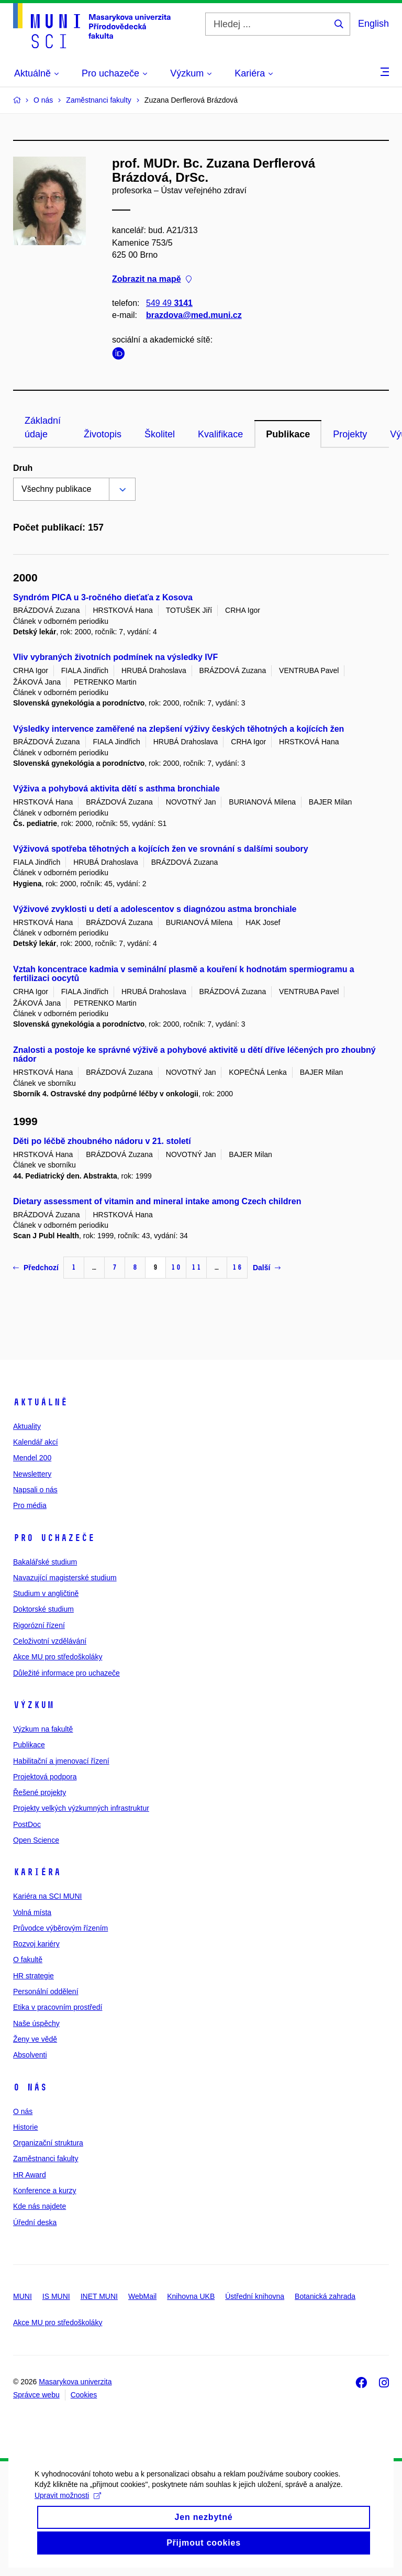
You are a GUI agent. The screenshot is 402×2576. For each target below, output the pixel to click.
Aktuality (27, 1426)
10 (176, 1267)
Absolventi (30, 2055)
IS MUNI (56, 2296)
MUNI (22, 2296)
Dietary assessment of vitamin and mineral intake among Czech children (157, 1201)
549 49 (169, 303)
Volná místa (32, 1912)
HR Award (29, 2175)
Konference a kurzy (44, 2190)
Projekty (350, 434)
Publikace (288, 434)
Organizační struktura (48, 2143)
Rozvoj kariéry (36, 1944)
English (373, 23)
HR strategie (33, 1976)
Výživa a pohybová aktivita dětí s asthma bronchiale (116, 788)
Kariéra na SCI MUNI (47, 1896)
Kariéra (37, 1872)
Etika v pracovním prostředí (57, 2007)
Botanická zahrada (325, 2296)
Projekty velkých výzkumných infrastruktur (81, 1808)
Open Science (36, 1840)
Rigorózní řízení (39, 1625)
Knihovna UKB (191, 2296)
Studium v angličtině (46, 1593)
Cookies (84, 2395)
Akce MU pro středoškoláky (57, 1657)
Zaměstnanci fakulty (46, 2158)
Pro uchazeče (54, 1538)
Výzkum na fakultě (43, 1729)
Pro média (30, 1505)
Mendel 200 (32, 1458)
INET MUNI (99, 2296)
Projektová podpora (44, 1777)
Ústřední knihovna (254, 2296)
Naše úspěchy (36, 2023)
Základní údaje (43, 427)
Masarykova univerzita (75, 2381)
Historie (25, 2127)
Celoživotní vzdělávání (49, 1641)
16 (237, 1267)
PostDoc (27, 1824)
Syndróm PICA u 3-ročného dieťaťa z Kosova (103, 597)
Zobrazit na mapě (152, 278)
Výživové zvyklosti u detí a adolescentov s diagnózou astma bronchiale (155, 909)
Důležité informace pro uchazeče (66, 1673)
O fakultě (27, 1959)
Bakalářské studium (45, 1562)
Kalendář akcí (35, 1442)
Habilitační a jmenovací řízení (61, 1761)
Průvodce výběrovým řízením (60, 1928)
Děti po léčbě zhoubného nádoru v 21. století (102, 1141)
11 (196, 1267)
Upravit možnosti (64, 2517)
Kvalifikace (220, 434)
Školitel (159, 434)
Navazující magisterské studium (65, 1577)
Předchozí (36, 1267)
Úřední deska (35, 2222)
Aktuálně (40, 1402)
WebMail (142, 2296)
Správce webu (36, 2395)
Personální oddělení (46, 1991)
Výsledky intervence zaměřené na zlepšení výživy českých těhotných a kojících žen (178, 728)
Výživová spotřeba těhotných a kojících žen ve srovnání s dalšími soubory (160, 848)
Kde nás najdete (39, 2206)
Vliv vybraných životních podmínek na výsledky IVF (115, 657)
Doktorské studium (43, 1609)
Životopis (102, 434)
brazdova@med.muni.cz (194, 315)
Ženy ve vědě (35, 2039)
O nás (30, 2087)
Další (267, 1267)
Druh (22, 468)
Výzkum (33, 1705)
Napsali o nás (35, 1489)
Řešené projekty (39, 1792)
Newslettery (32, 1474)
